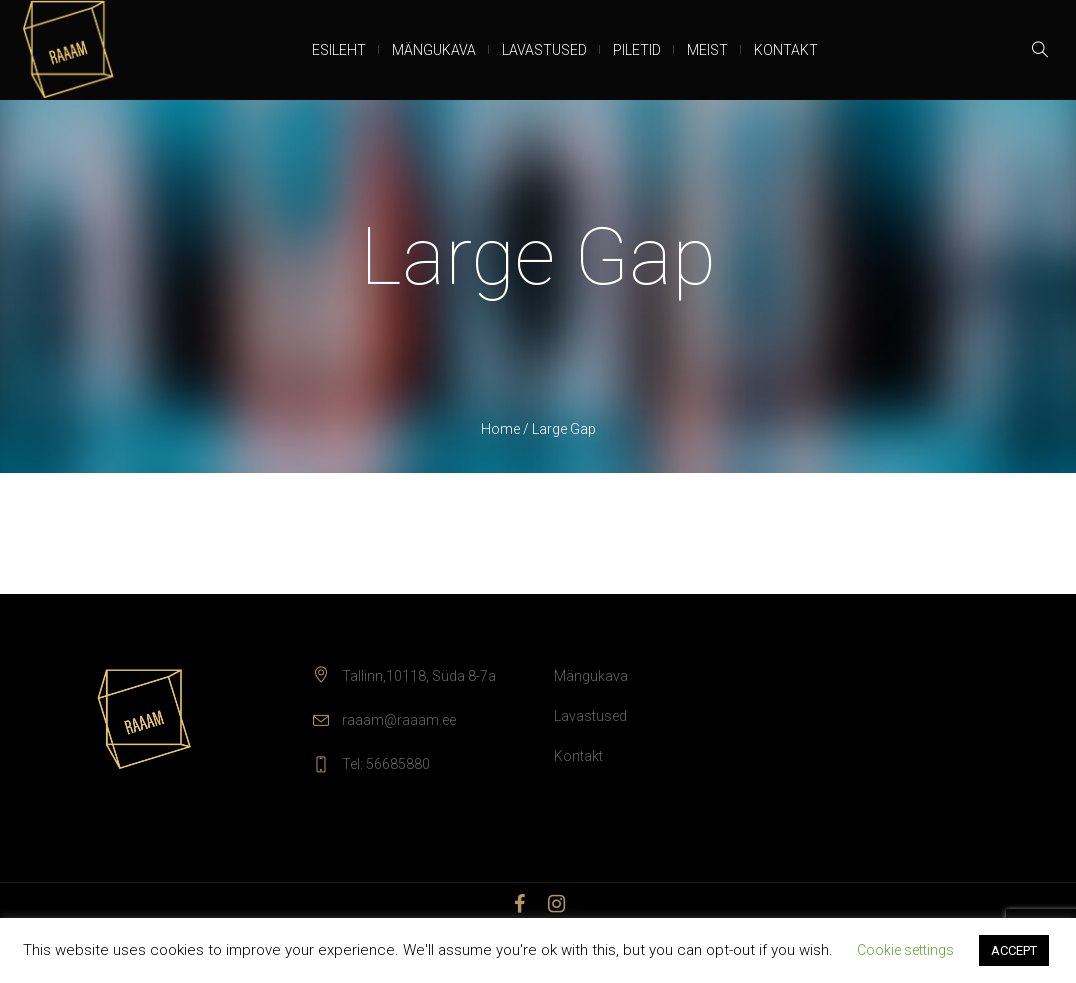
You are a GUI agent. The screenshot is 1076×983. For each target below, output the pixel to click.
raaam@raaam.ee (399, 720)
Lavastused (590, 716)
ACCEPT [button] (1014, 950)
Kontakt (578, 756)
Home (500, 429)
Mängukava (591, 676)
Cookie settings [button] (905, 950)
